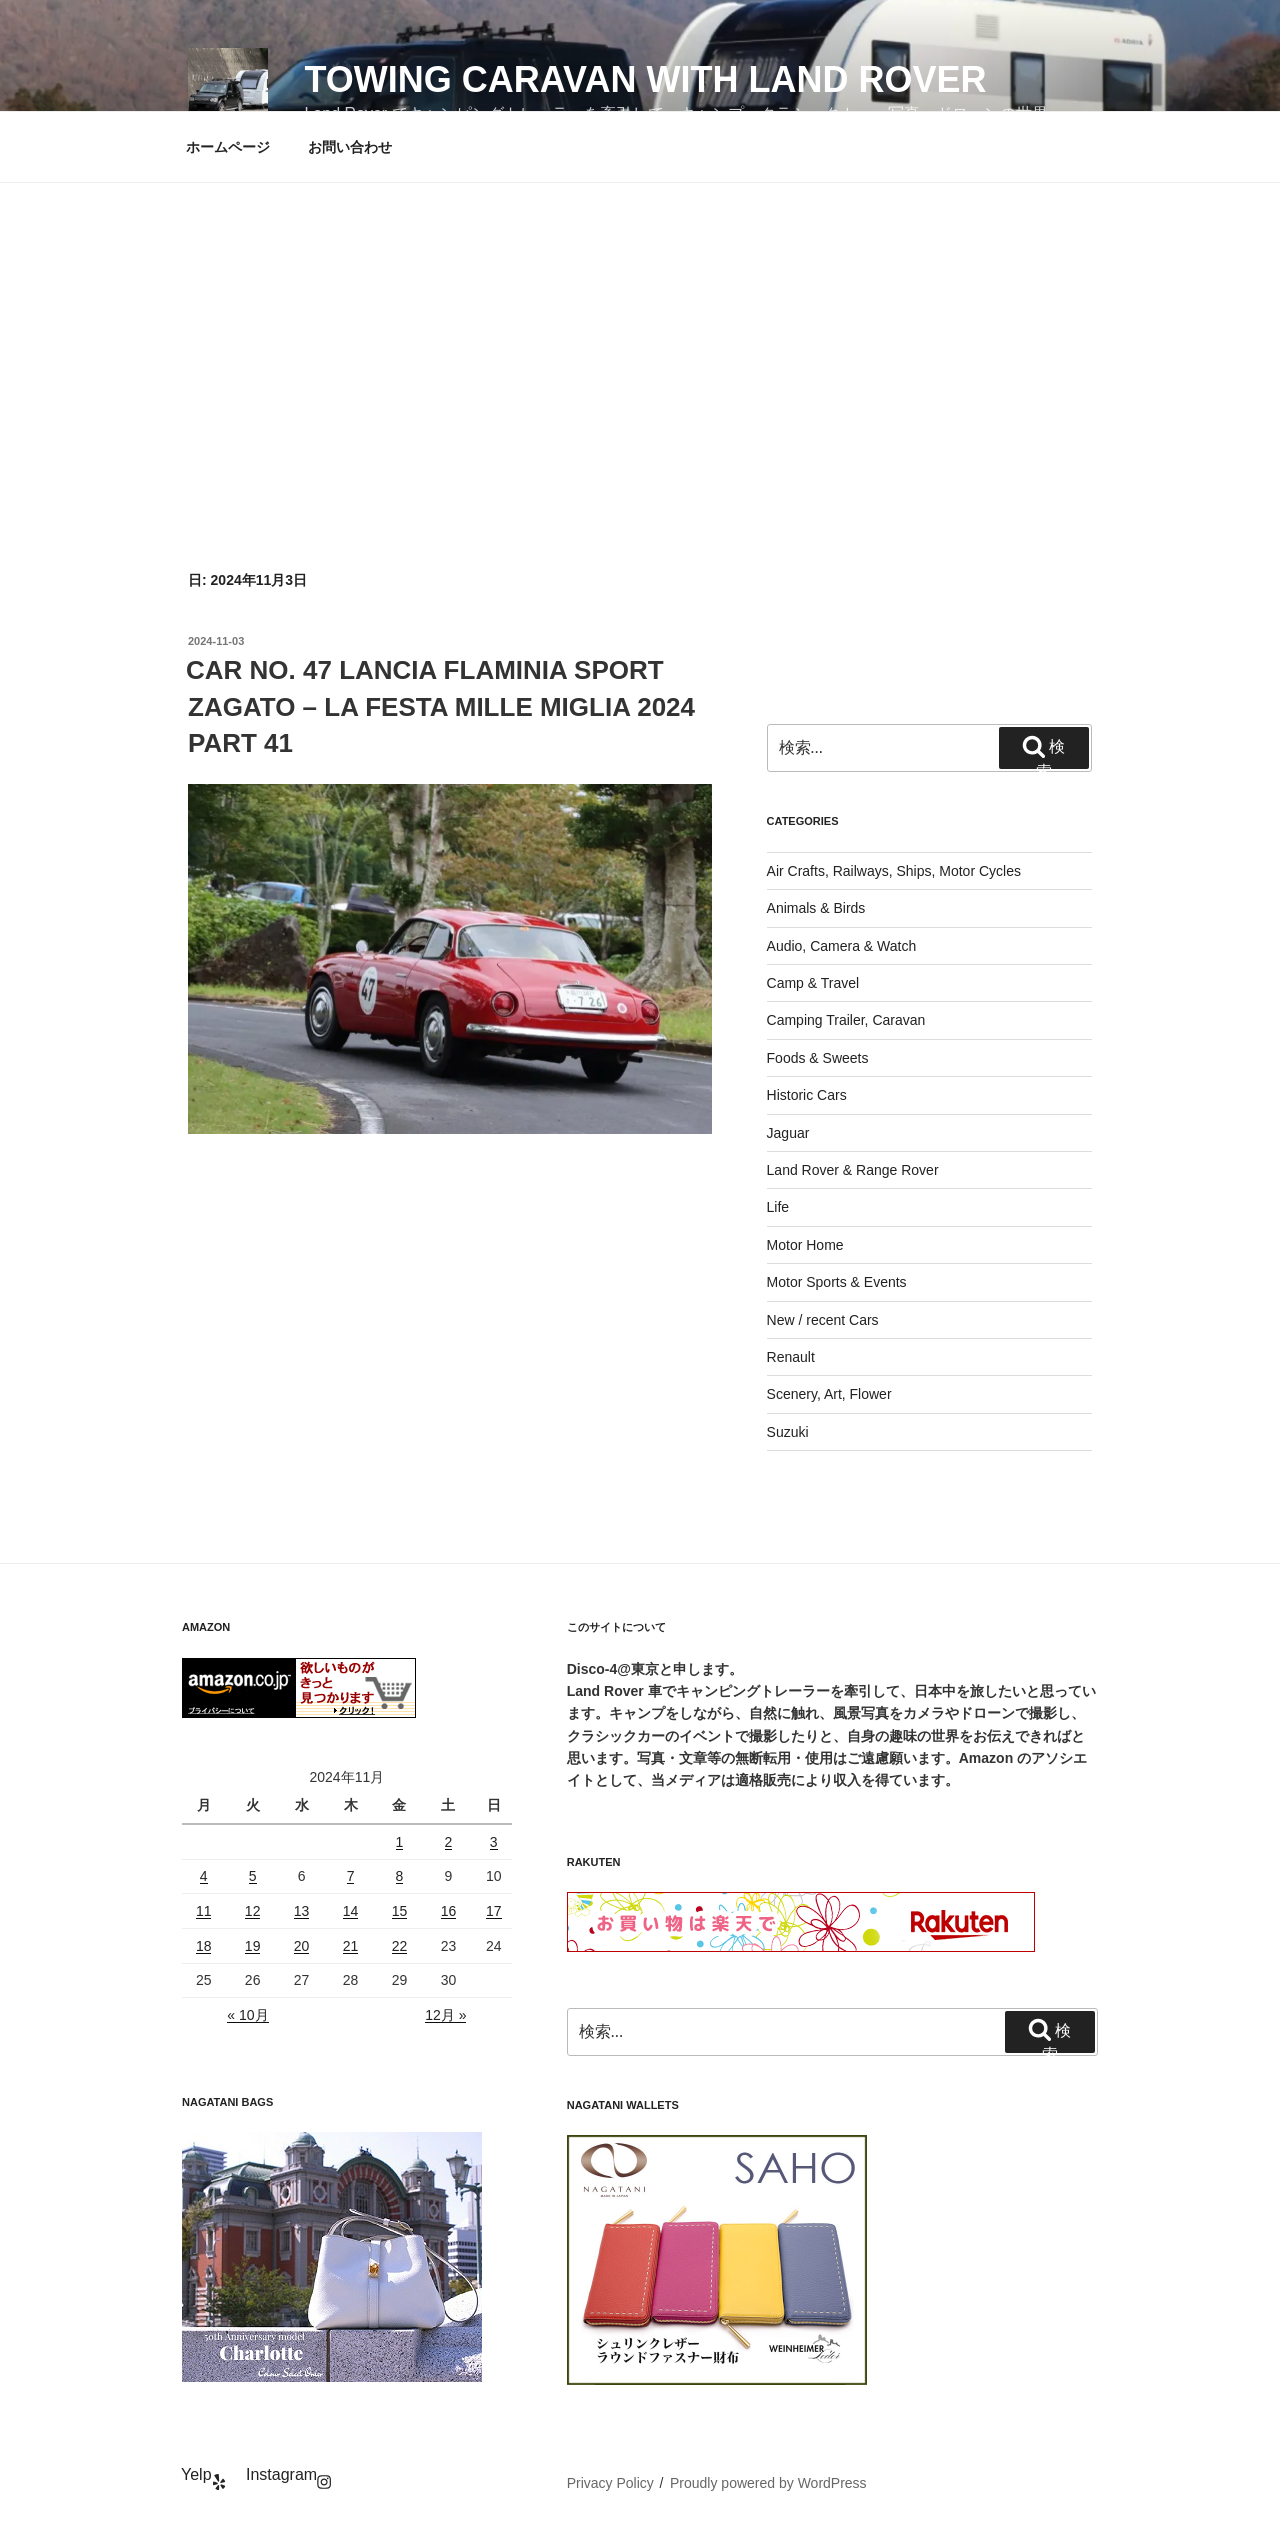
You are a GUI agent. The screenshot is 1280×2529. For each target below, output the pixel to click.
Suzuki (788, 1432)
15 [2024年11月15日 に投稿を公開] (400, 1911)
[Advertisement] (640, 333)
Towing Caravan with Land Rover (645, 79)
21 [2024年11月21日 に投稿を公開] (351, 1946)
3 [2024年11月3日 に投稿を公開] (494, 1842)
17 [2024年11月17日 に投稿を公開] (494, 1911)
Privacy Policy (610, 2483)
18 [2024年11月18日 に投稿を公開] (204, 1946)
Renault (791, 1357)
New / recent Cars (823, 1320)
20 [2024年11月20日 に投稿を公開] (302, 1946)
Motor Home (805, 1245)
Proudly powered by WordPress (768, 2483)
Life (778, 1207)
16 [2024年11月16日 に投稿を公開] (449, 1911)
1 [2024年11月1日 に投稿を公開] (400, 1842)
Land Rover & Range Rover (853, 1170)
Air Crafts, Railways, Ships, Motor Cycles (894, 871)
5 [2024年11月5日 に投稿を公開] (253, 1876)
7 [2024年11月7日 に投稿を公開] (351, 1876)
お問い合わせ (350, 147)
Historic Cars (807, 1095)
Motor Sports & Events (837, 1282)
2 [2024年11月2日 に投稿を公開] (449, 1842)
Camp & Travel (813, 983)
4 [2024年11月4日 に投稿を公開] (204, 1876)
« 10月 (247, 2015)
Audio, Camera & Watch (842, 946)
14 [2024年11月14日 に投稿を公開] (351, 1911)
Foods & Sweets (818, 1058)
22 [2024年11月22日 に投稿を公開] (400, 1946)
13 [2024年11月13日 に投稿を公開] (302, 1911)
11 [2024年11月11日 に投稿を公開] (204, 1911)
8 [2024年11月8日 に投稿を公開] (400, 1876)
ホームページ (228, 147)
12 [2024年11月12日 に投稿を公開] (253, 1911)
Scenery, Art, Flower (829, 1394)
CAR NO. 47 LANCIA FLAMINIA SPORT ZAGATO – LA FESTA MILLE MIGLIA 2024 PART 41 (440, 706)
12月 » (445, 2015)
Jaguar (788, 1133)
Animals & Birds (816, 908)
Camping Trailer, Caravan (846, 1020)
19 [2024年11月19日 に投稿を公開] (253, 1946)
